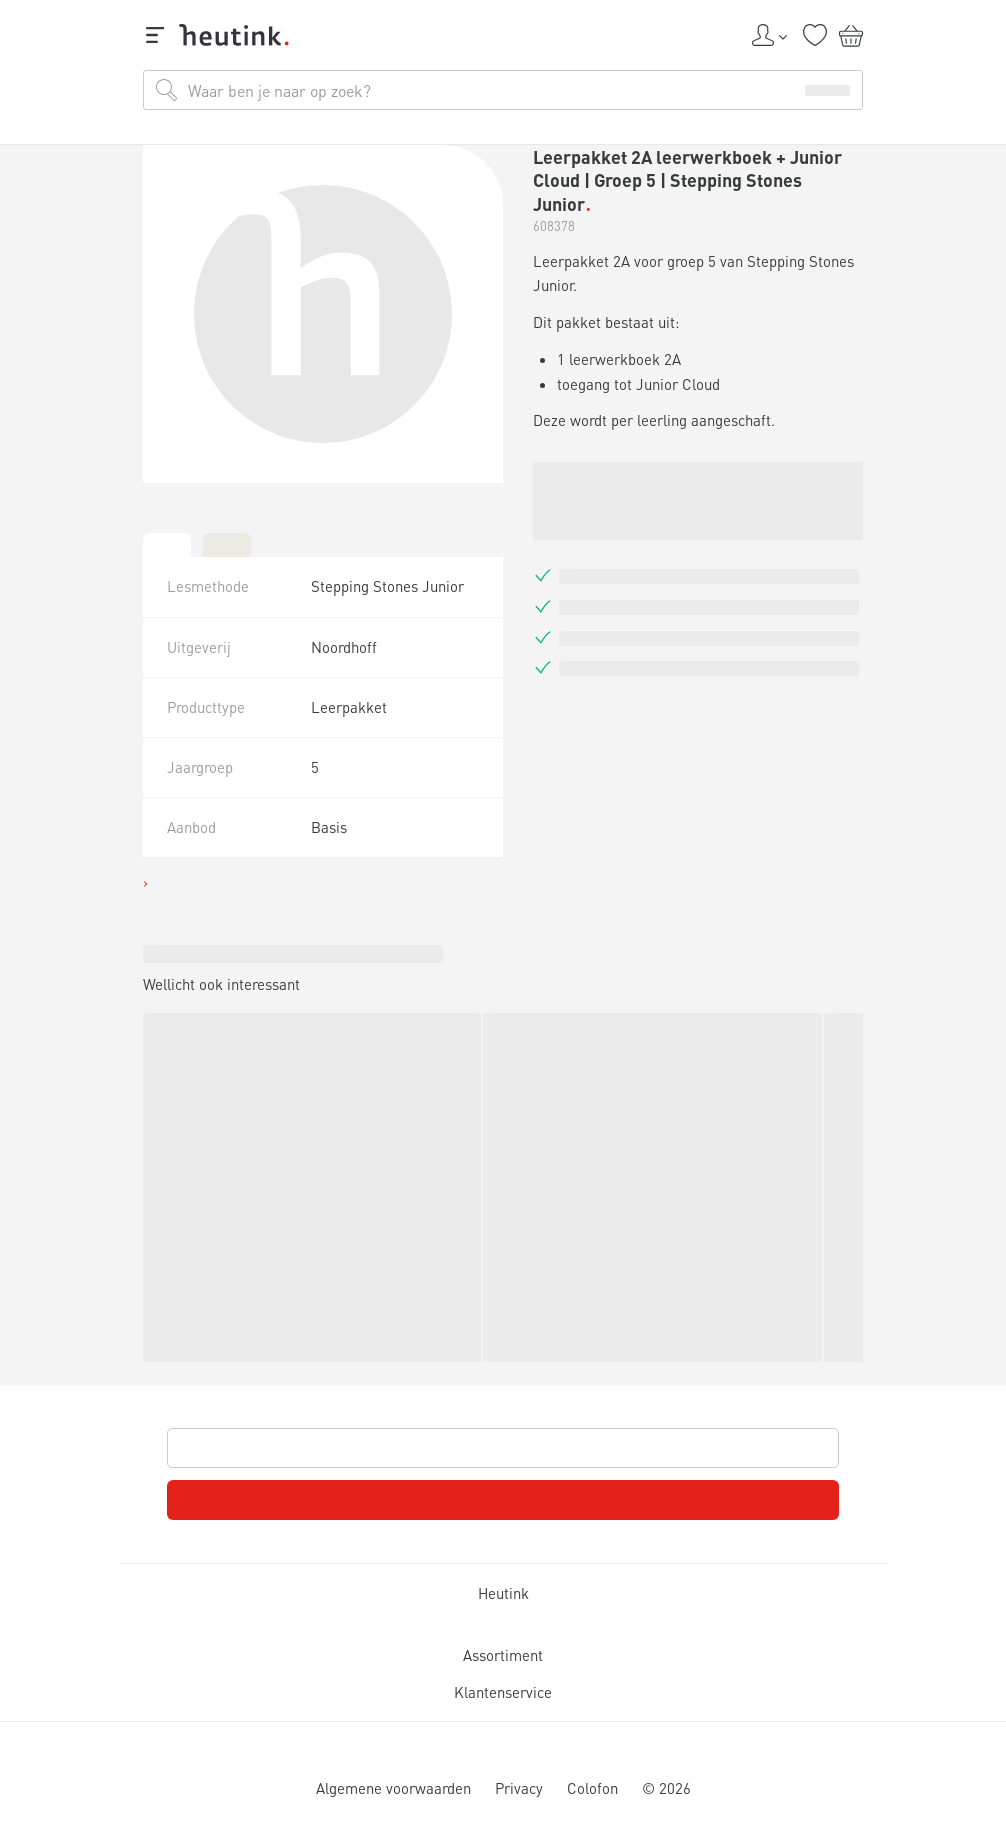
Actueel (85, 1224)
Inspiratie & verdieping (134, 1196)
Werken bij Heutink (111, 1276)
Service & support (106, 1258)
